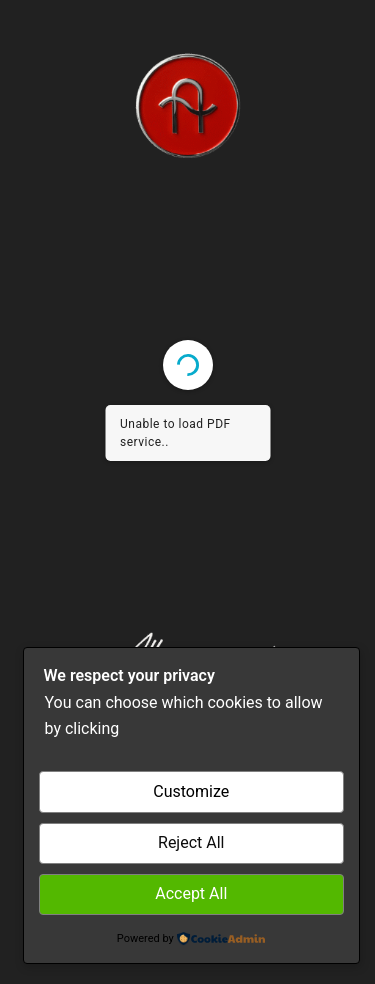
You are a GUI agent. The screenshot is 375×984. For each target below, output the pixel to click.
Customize (191, 791)
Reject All (191, 842)
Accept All (191, 893)
